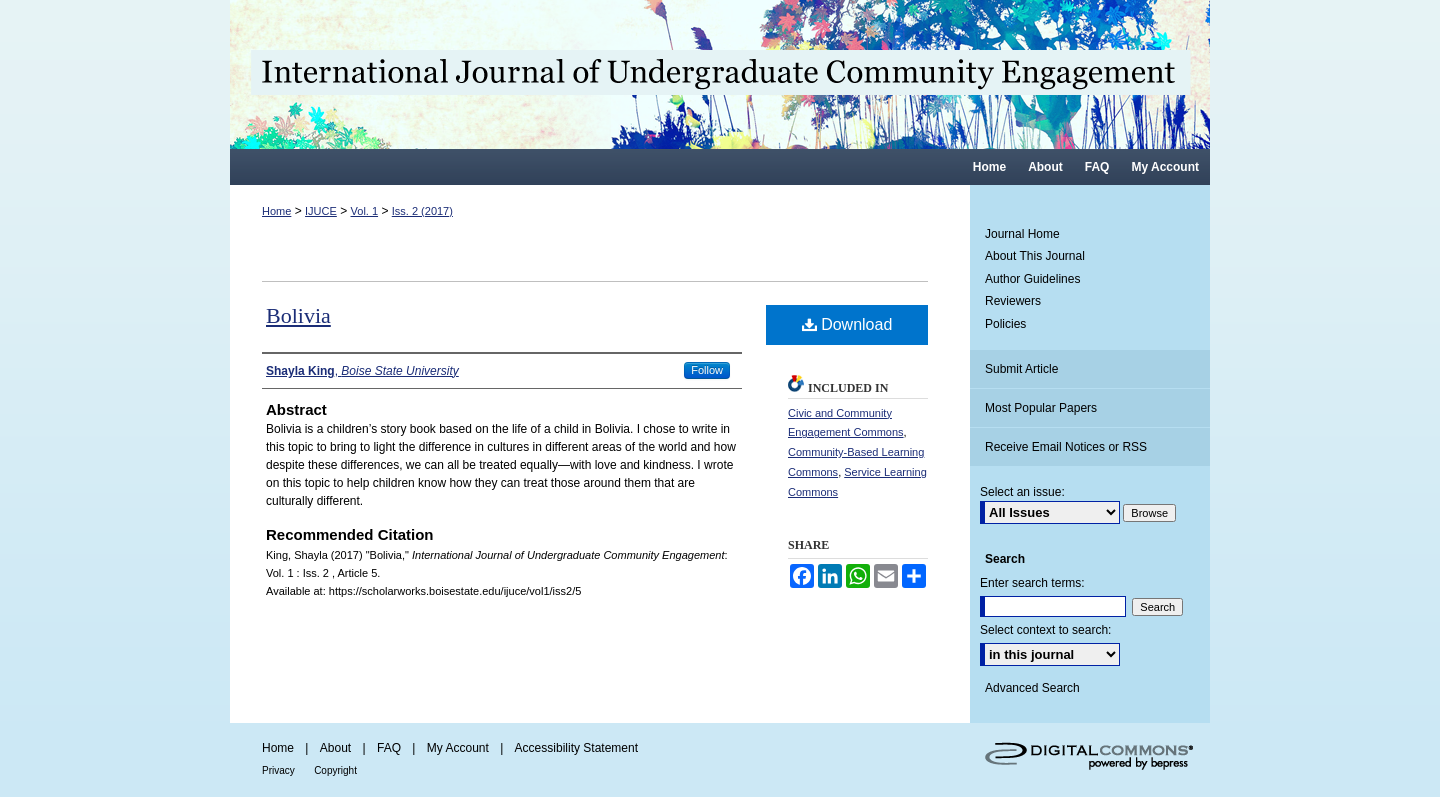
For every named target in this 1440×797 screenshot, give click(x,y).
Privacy (278, 770)
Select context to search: (1045, 630)
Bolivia (298, 315)
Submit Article (1021, 369)
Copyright (335, 770)
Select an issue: (1022, 492)
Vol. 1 (365, 211)
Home (276, 211)
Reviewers (1013, 301)
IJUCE (321, 211)
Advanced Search (1032, 688)
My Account (458, 748)
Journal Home (1022, 234)
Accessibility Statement (576, 748)
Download (847, 324)
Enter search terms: (1032, 583)
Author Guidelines (1032, 279)
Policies (1005, 324)
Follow (707, 370)
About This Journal (1035, 256)
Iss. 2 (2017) (422, 211)
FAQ (389, 748)
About (335, 748)
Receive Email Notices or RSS (1066, 447)
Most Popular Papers (1041, 408)
